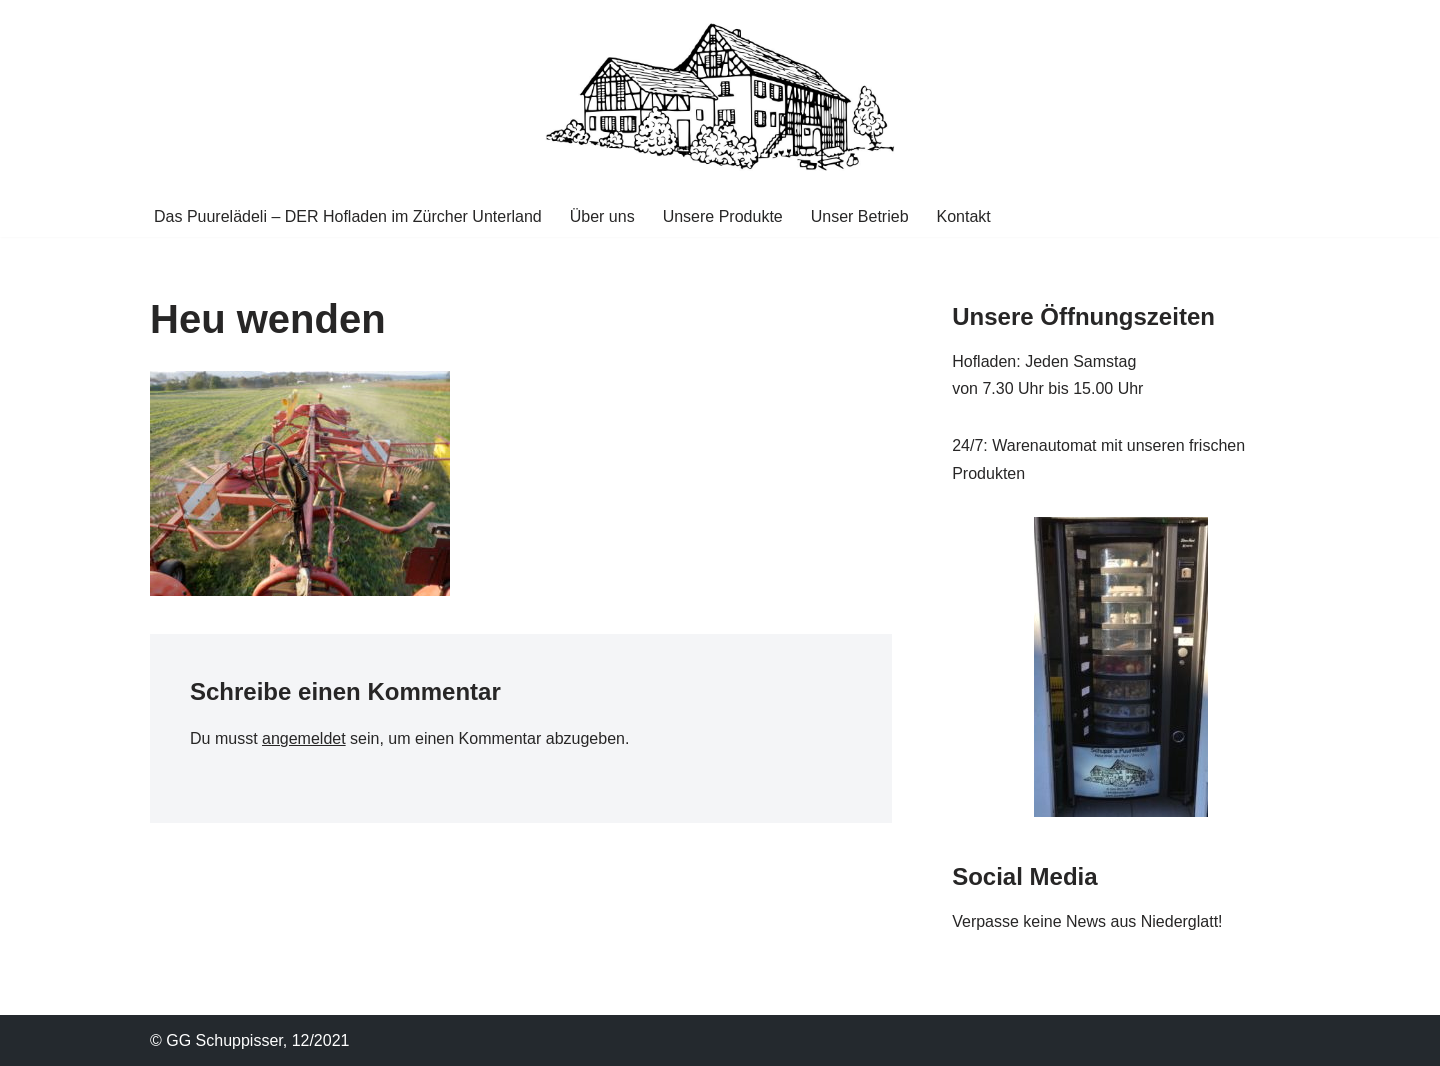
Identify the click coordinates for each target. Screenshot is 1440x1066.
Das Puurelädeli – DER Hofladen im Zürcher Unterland (348, 216)
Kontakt (964, 216)
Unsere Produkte (723, 216)
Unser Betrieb (860, 216)
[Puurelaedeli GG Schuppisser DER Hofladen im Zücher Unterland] (720, 97)
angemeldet (304, 738)
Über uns (602, 216)
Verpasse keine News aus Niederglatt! (1087, 921)
